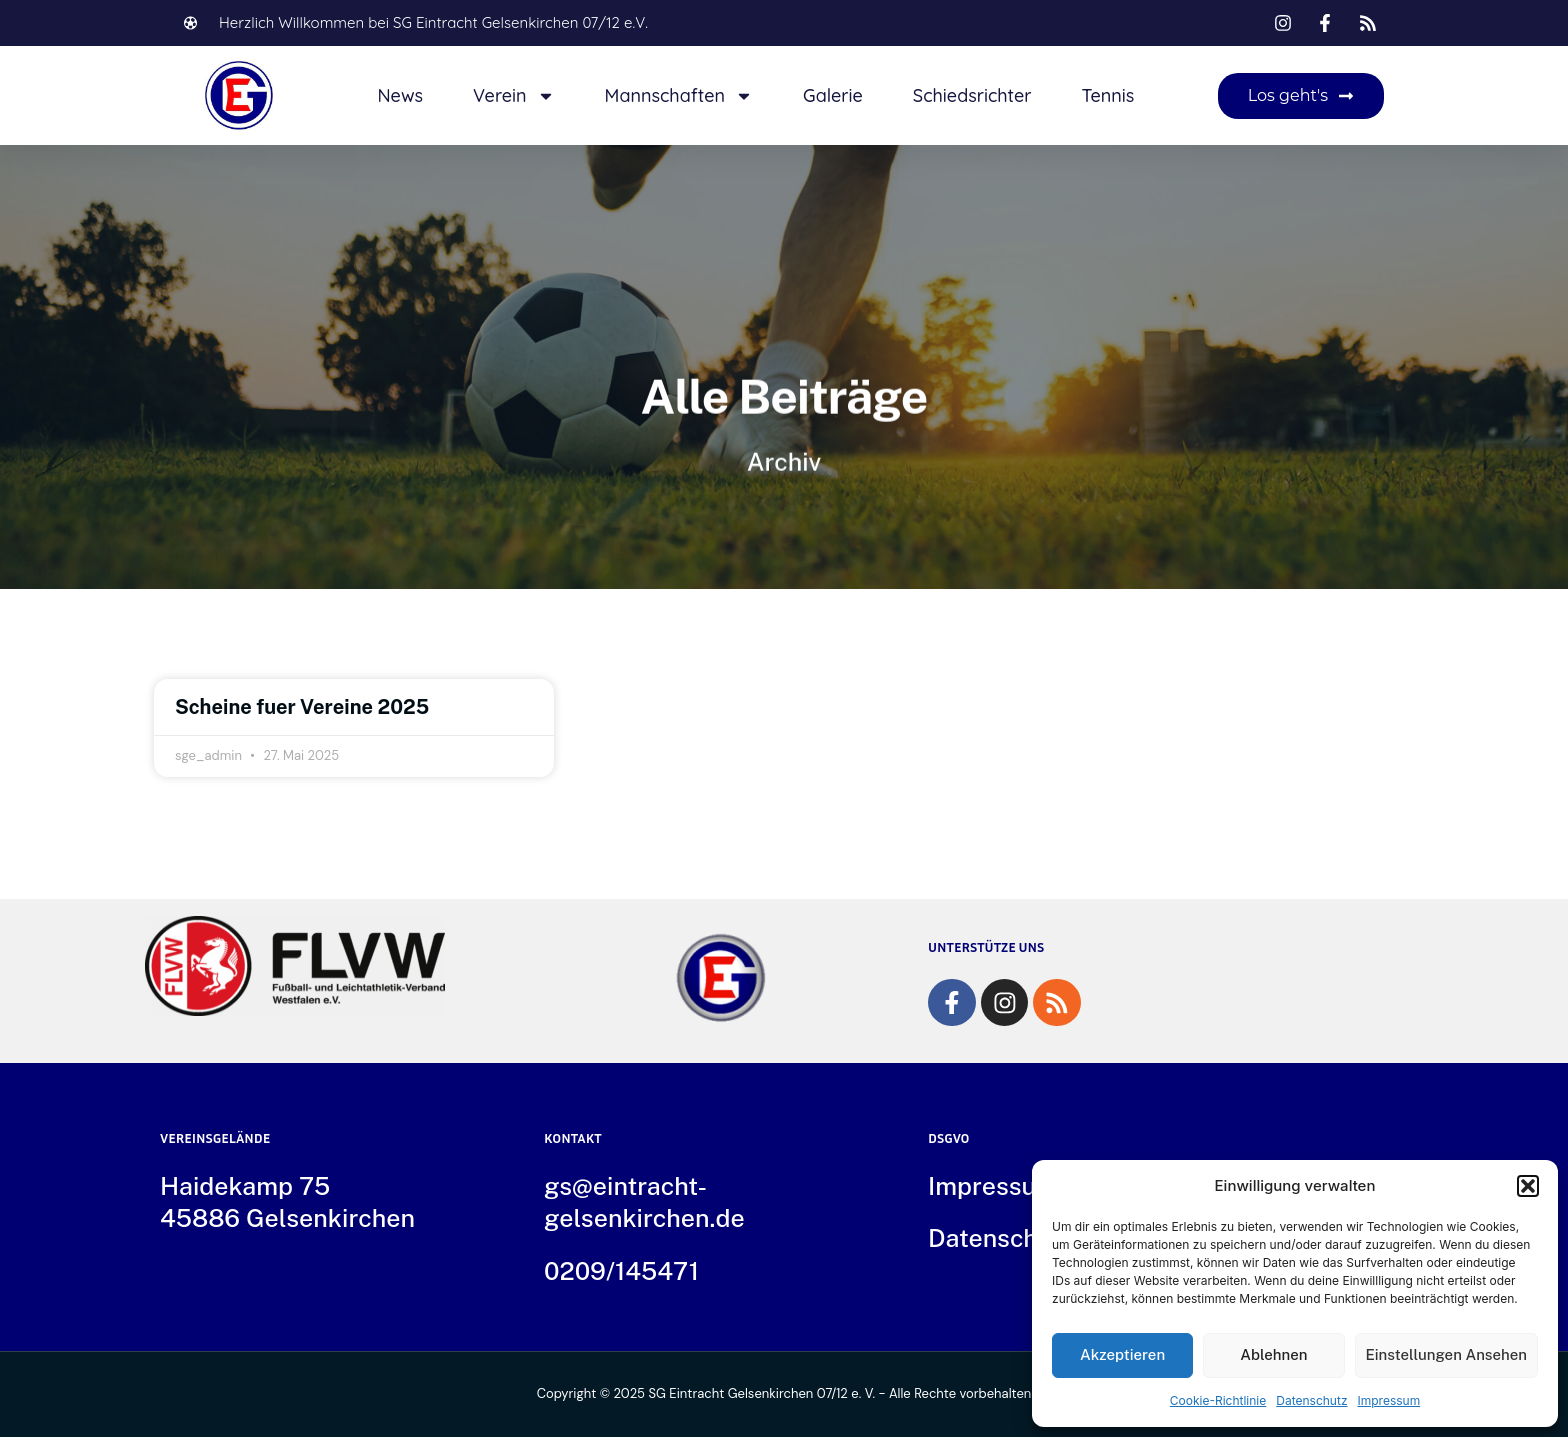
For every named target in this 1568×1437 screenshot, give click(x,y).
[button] (1528, 1186)
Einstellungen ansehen (1447, 1354)
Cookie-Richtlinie (1218, 1400)
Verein (514, 96)
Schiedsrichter (972, 95)
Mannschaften (679, 96)
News (400, 95)
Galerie (833, 95)
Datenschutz (1311, 1400)
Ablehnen (1273, 1354)
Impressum (1389, 1400)
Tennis (1108, 95)
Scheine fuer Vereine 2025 (302, 707)
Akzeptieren (1122, 1354)
